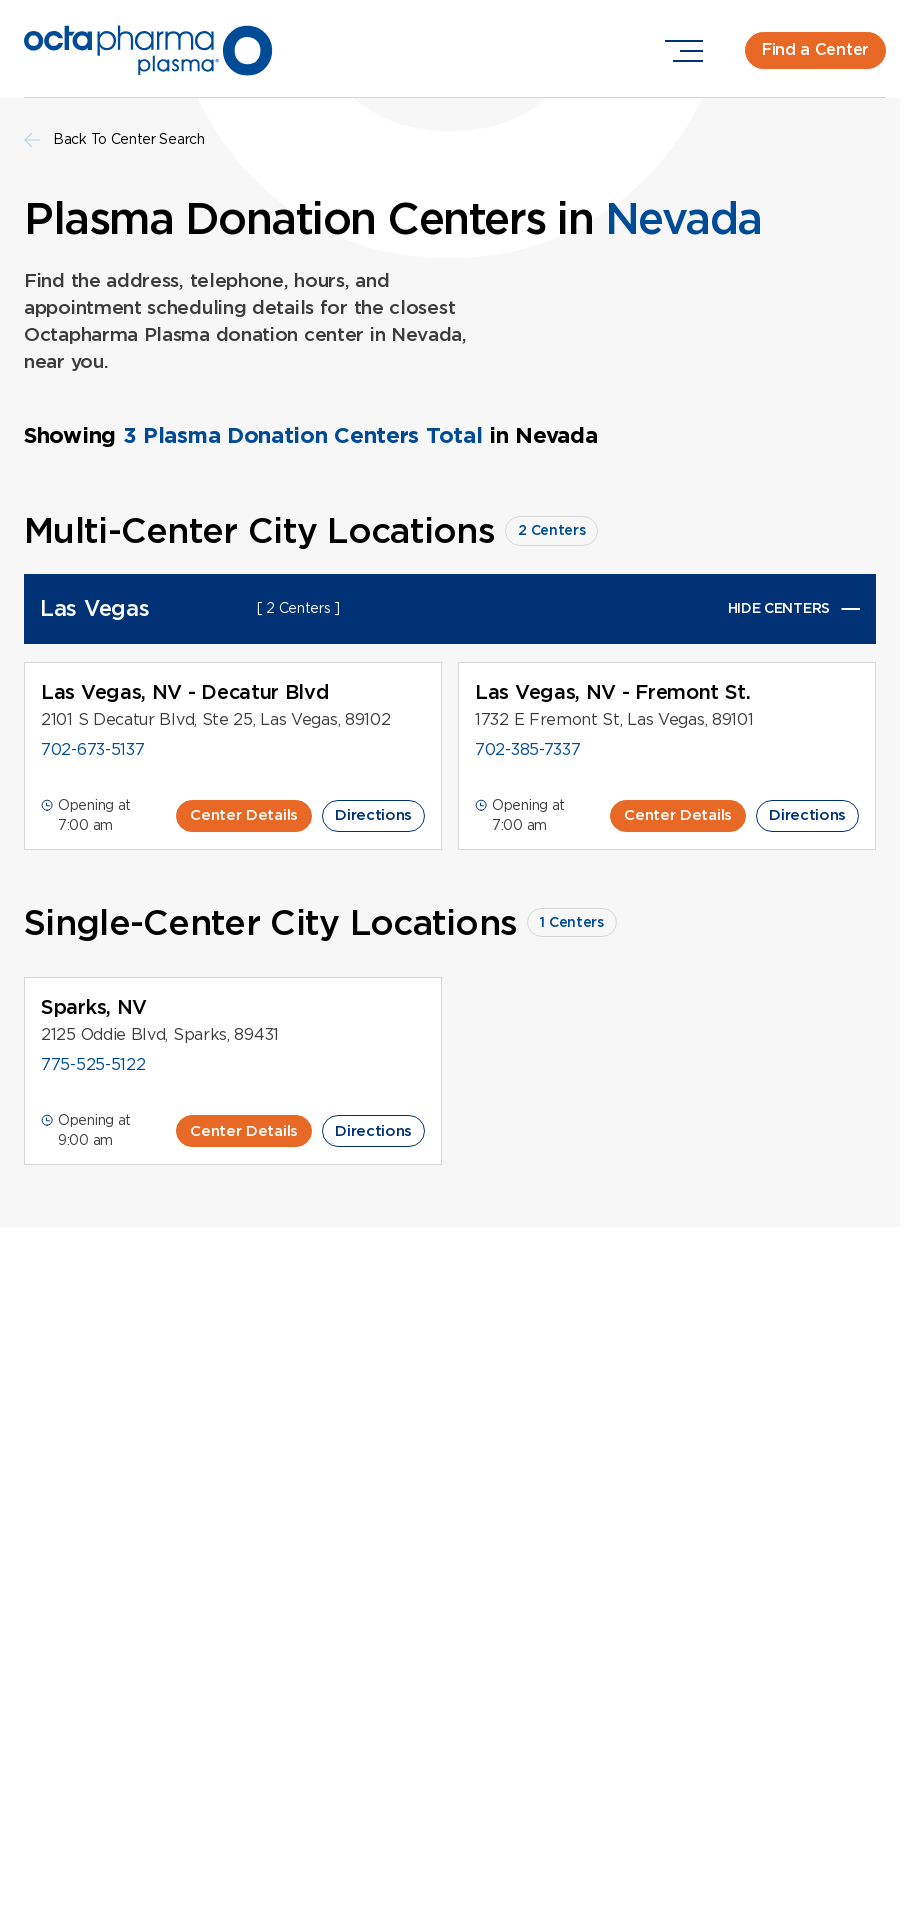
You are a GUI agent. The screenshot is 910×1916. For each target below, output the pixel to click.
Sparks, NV (94, 1007)
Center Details (244, 815)
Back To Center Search (114, 139)
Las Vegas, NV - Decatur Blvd (185, 692)
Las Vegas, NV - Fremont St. (613, 692)
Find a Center (815, 49)
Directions (373, 815)
